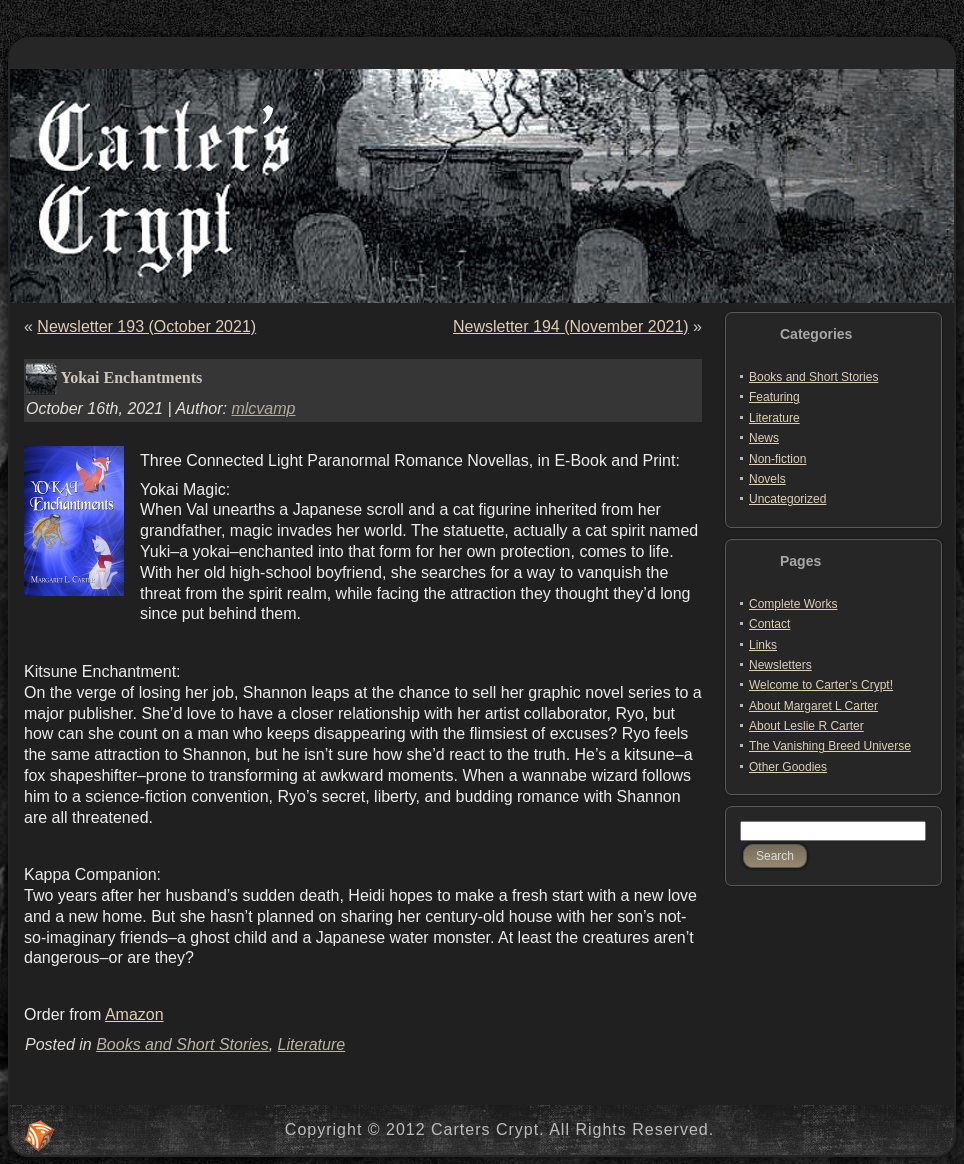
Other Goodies (788, 767)
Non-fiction (777, 459)
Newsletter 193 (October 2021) (146, 326)
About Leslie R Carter (806, 726)
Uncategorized (787, 499)
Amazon (134, 1014)
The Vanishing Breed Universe (830, 746)
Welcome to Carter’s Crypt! (821, 685)
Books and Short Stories (182, 1044)
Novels (767, 479)
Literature (312, 1044)
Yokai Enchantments (131, 377)
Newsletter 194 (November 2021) (571, 326)
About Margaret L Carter (813, 706)
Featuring (774, 397)
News (764, 438)
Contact (769, 624)
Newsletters (780, 665)
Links (763, 645)
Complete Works (793, 604)
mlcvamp (263, 408)
